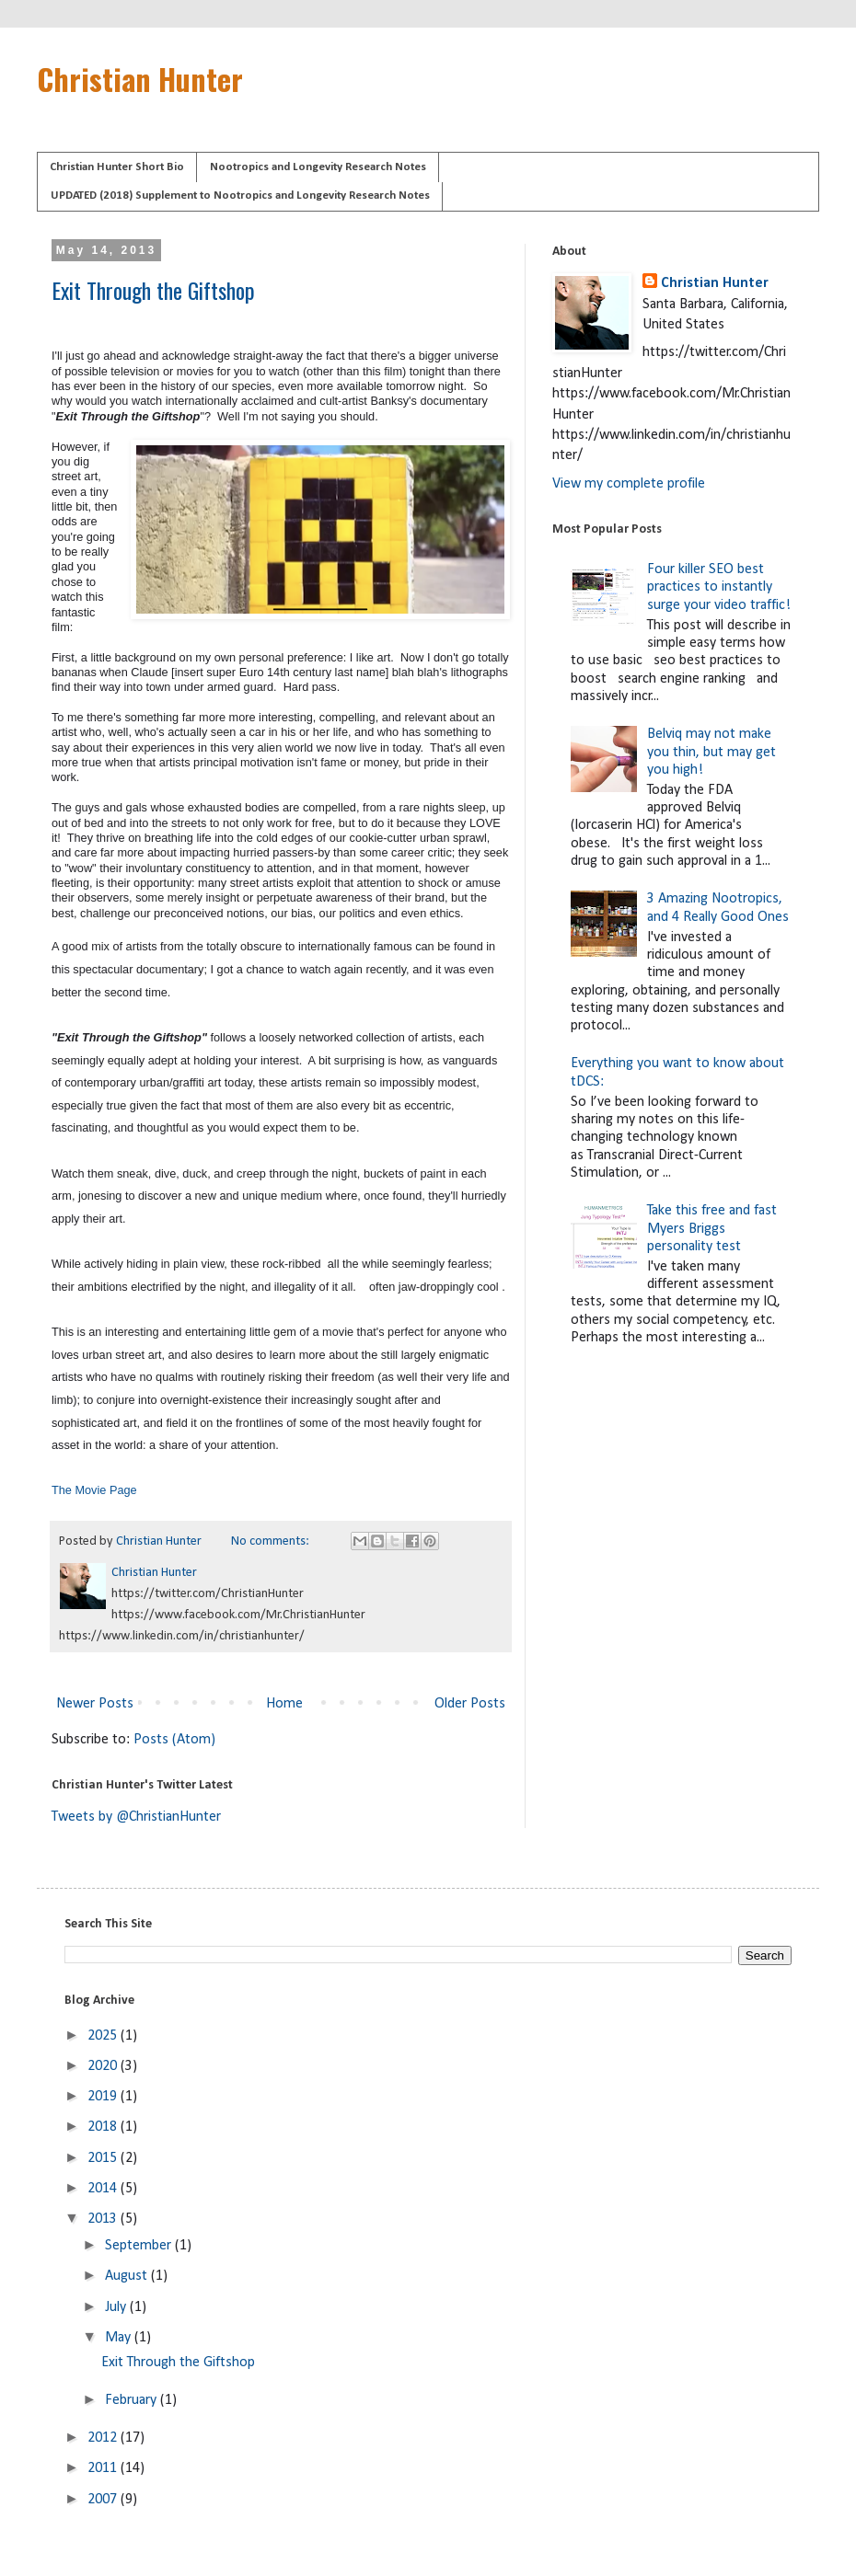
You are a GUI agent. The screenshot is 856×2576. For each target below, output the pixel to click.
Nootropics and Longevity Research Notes (318, 167)
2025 (104, 2036)
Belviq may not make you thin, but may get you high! (711, 751)
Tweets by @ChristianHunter (136, 1817)
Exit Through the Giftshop (153, 289)
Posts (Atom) (174, 1739)
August (128, 2276)
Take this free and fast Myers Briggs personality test (712, 1228)
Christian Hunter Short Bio (117, 167)
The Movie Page (94, 1490)
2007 (104, 2499)
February (132, 2400)
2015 (104, 2158)
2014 (104, 2188)
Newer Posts (94, 1703)
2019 (104, 2096)
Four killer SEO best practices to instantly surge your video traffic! (719, 587)
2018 (104, 2127)
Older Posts (469, 1703)
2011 (104, 2468)
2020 (104, 2066)
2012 (104, 2438)
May (119, 2337)
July (117, 2307)
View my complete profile (628, 484)
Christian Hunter (140, 78)
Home (284, 1703)
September (140, 2245)
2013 (104, 2219)
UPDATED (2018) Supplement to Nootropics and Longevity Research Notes (240, 195)
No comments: (271, 1541)
